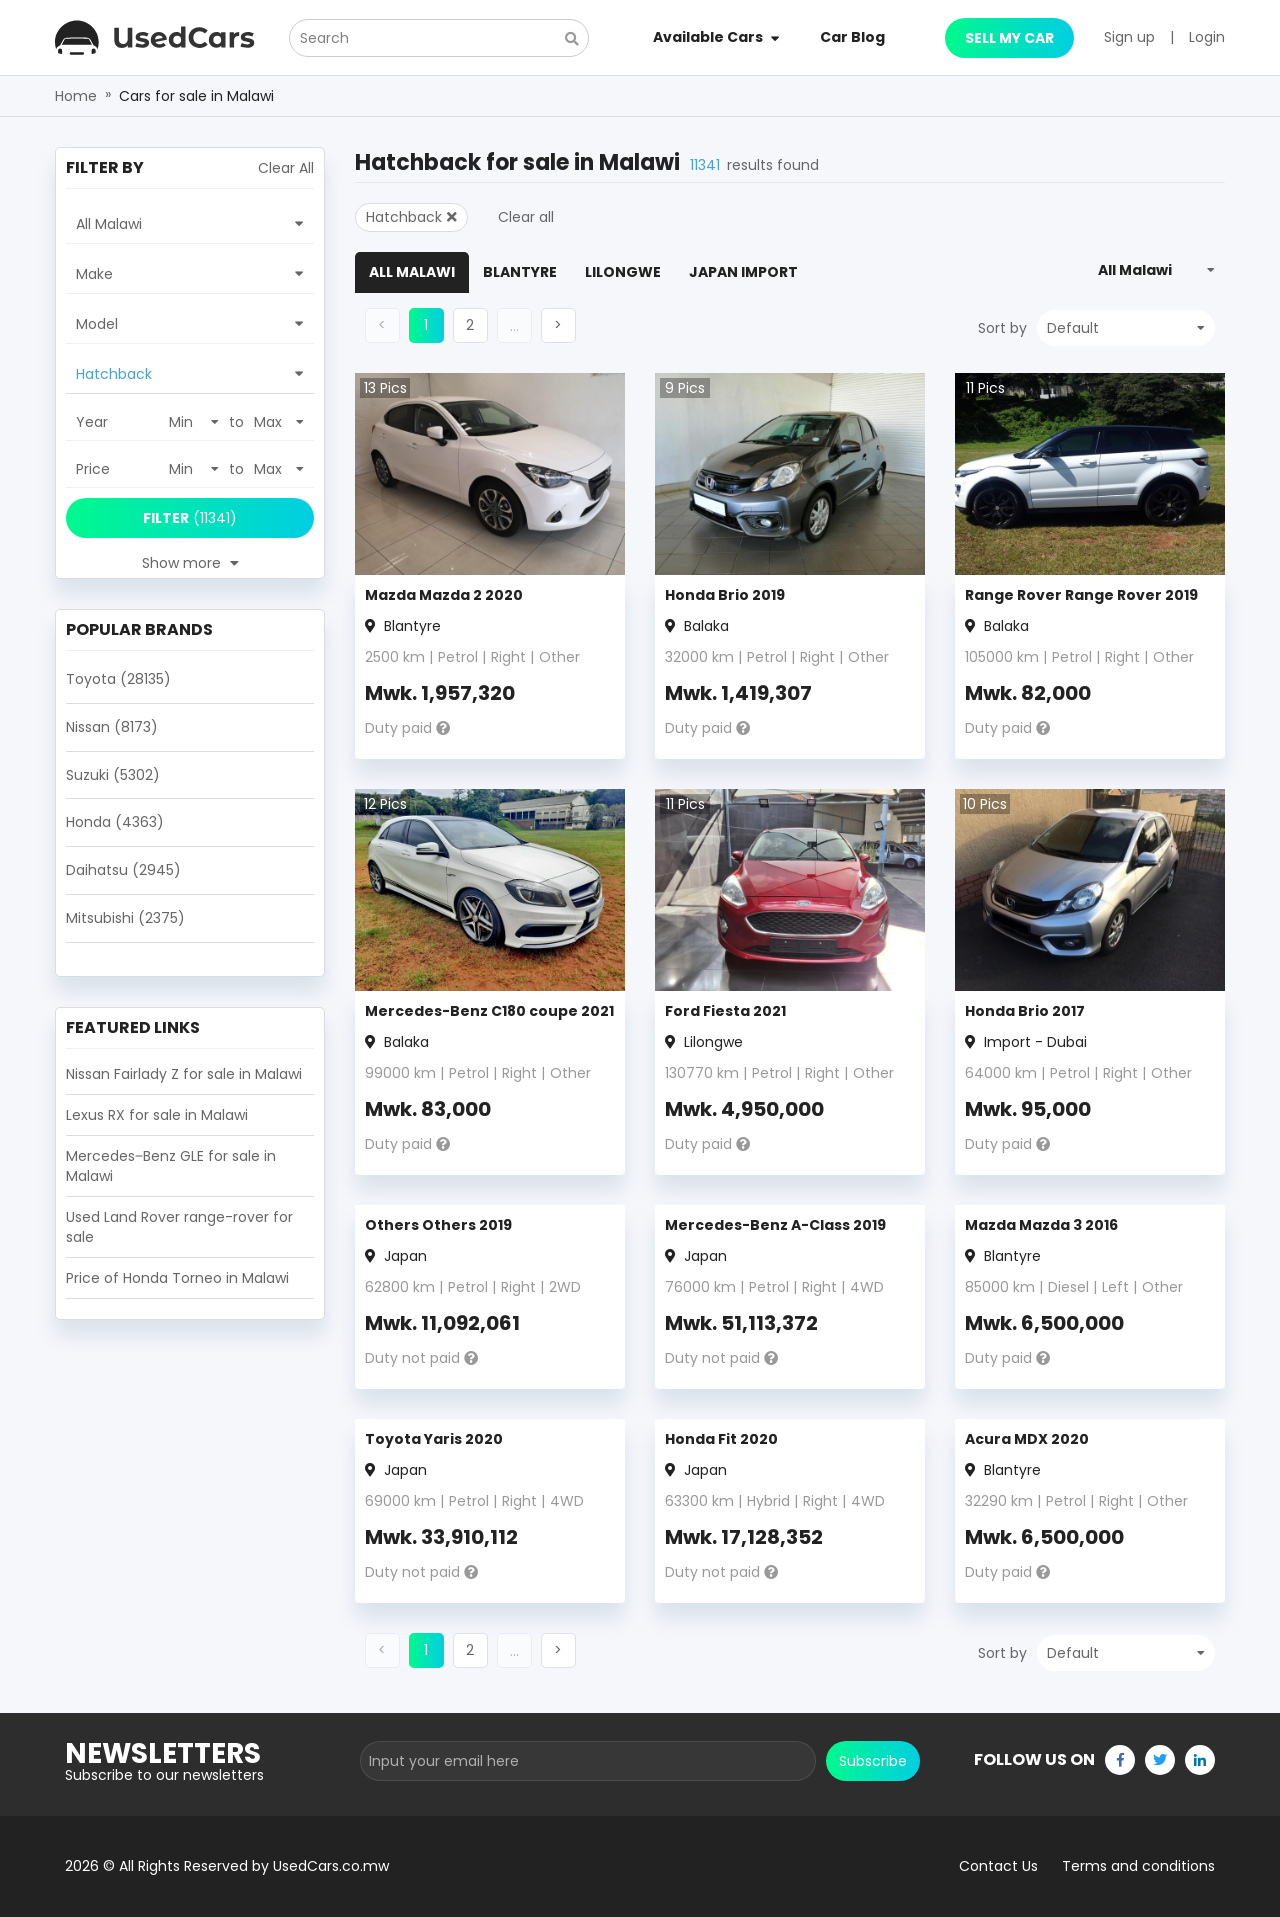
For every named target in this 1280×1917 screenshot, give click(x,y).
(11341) (190, 518)
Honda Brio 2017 (1025, 1011)
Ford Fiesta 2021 (725, 1011)
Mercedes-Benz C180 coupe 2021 (489, 1011)
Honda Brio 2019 (725, 595)
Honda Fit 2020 (721, 1439)
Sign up (1129, 37)
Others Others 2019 (438, 1225)
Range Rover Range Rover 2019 (1081, 595)
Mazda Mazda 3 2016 (1041, 1225)
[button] (470, 325)
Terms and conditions (1138, 1866)
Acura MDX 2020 (1027, 1439)
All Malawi (412, 272)
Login (1207, 37)
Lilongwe (623, 272)
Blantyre (520, 272)
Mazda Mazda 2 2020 (444, 595)
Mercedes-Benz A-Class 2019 (775, 1225)
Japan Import (743, 272)
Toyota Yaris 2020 (434, 1439)
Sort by (1002, 328)
